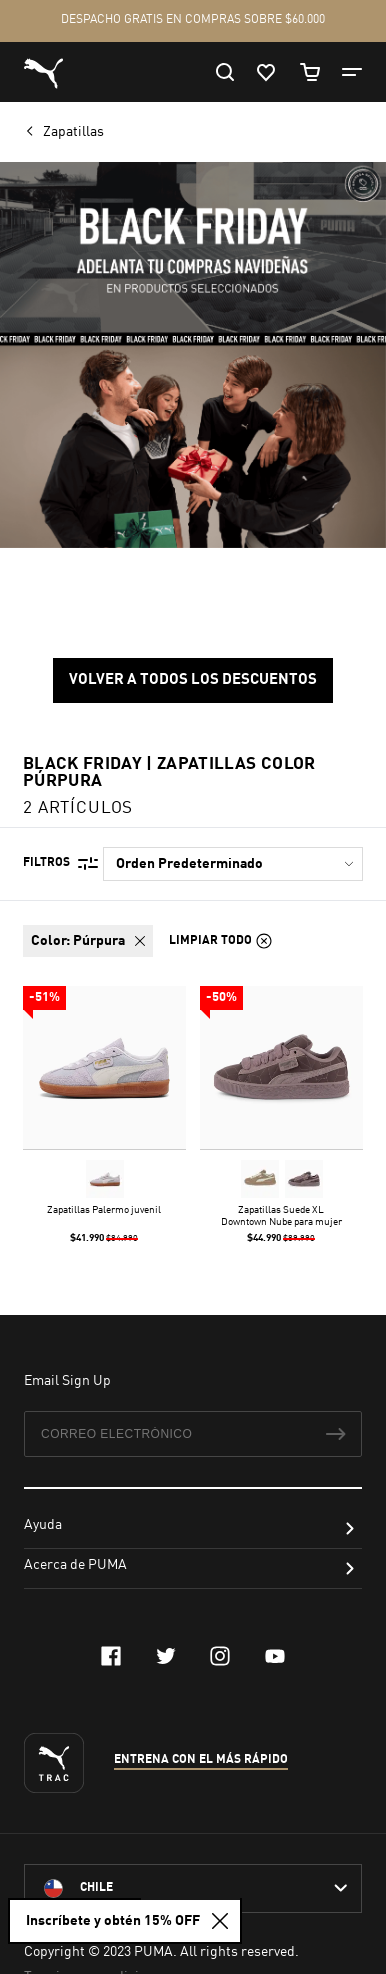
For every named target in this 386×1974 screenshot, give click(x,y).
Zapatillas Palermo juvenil (104, 1210)
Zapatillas (75, 132)
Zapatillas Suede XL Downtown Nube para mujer (281, 1216)
